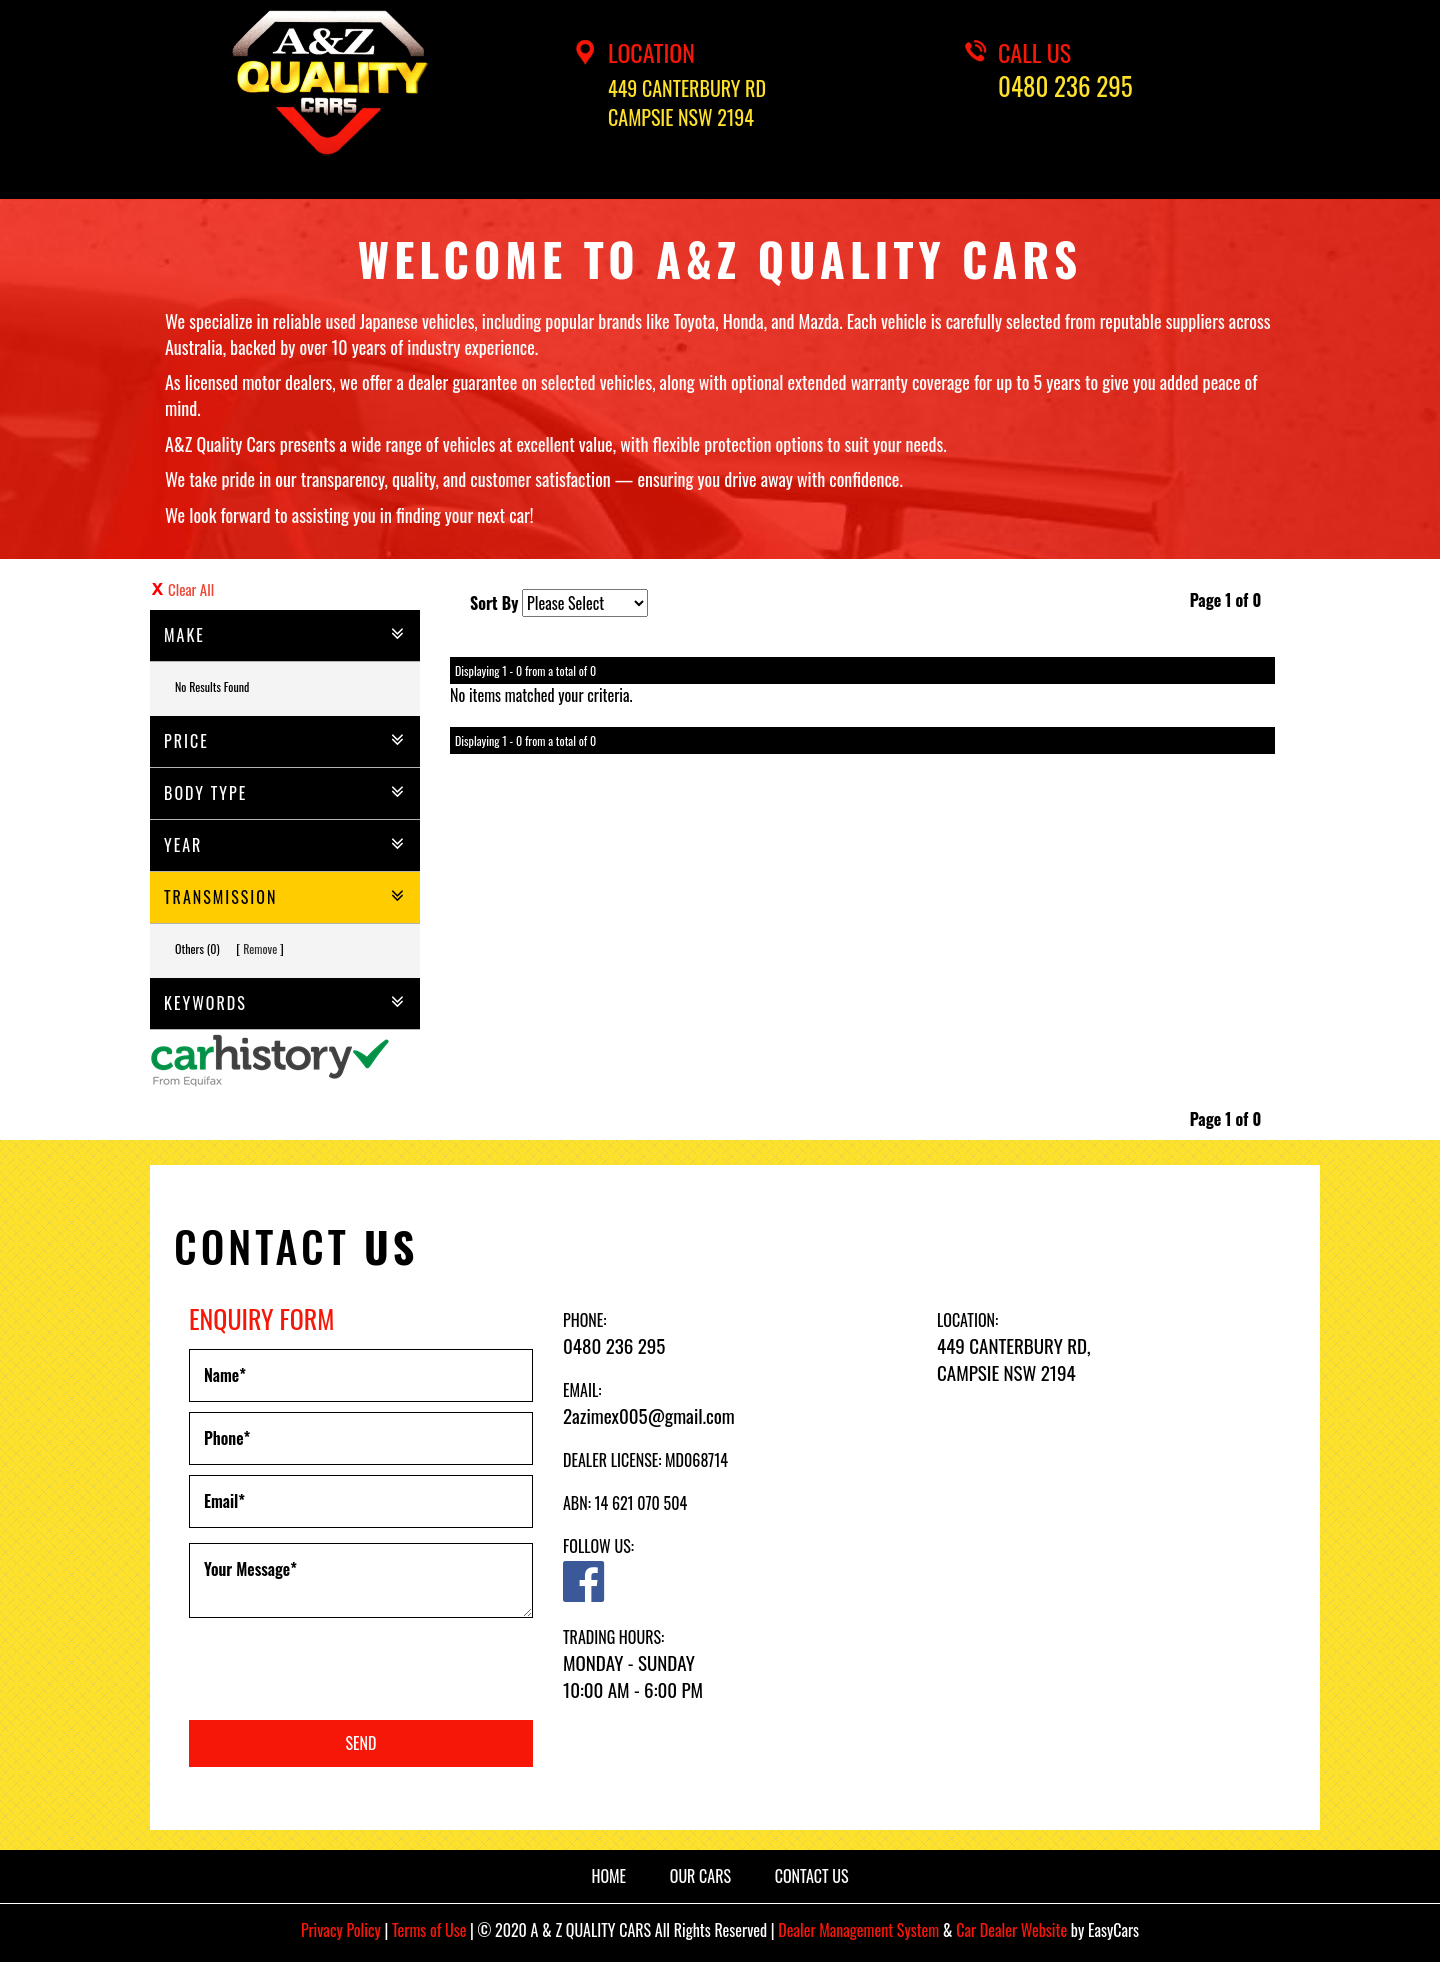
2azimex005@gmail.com (649, 1415)
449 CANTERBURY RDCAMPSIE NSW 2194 (687, 102)
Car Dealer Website (1011, 1930)
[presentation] (341, 1671)
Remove (260, 948)
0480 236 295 (1065, 86)
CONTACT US (812, 1876)
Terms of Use (431, 1930)
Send (361, 1743)
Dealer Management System (858, 1930)
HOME (608, 1876)
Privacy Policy (343, 1930)
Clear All (191, 589)
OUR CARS (700, 1876)
